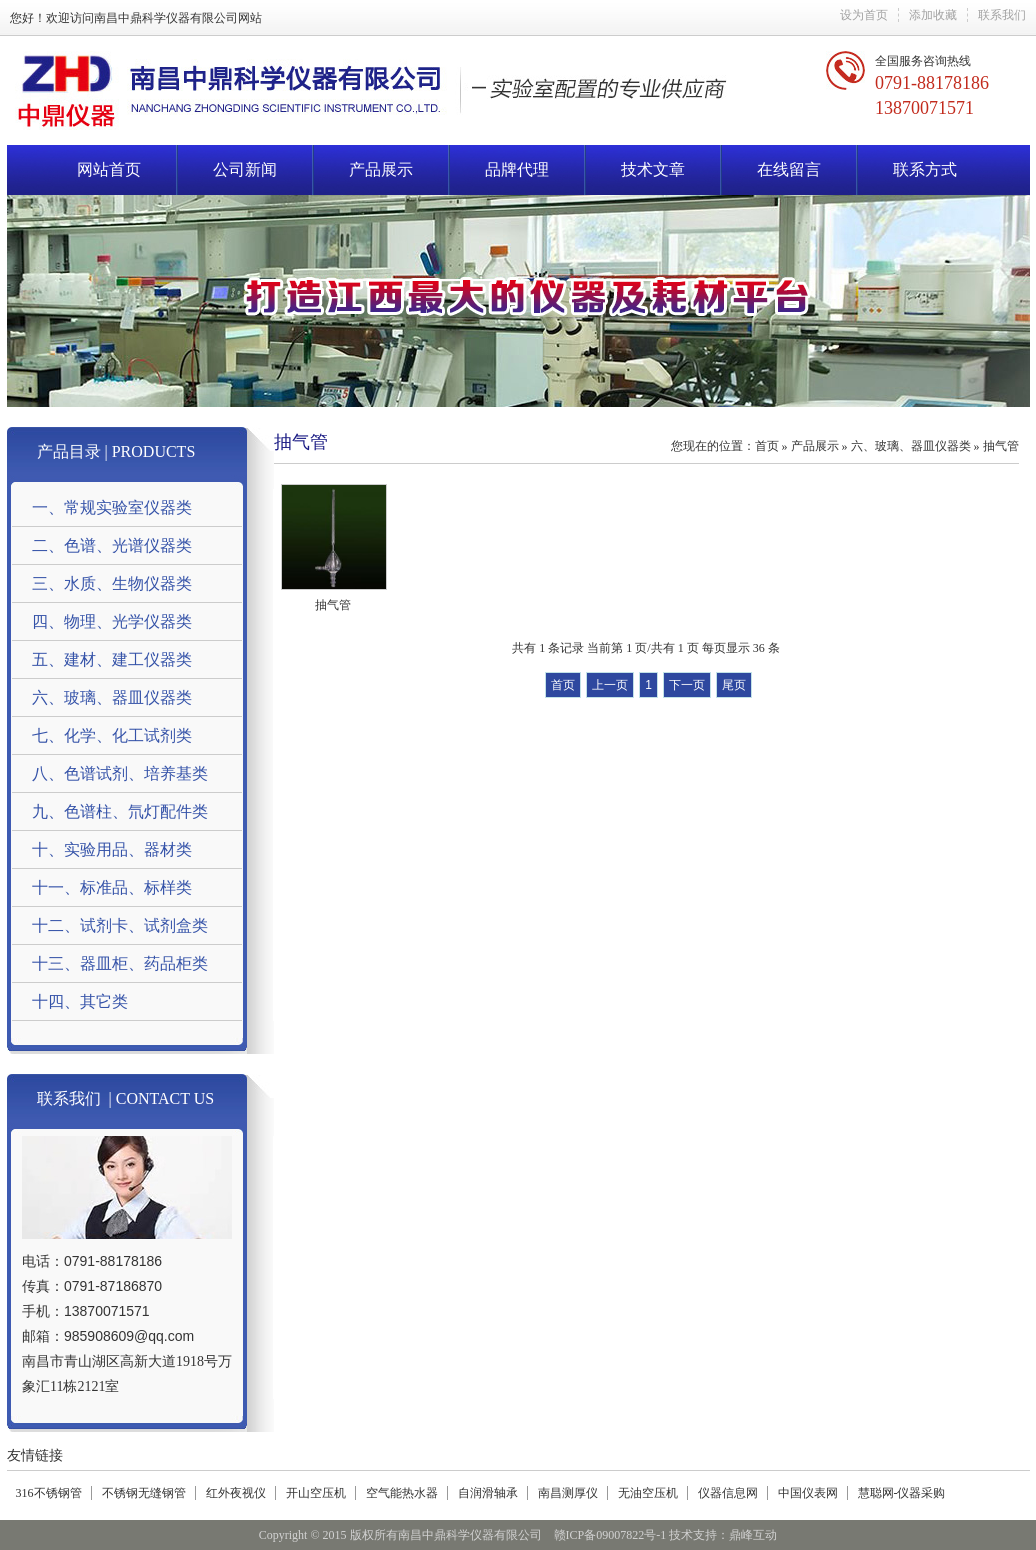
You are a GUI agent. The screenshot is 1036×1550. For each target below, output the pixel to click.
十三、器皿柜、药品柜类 (120, 963)
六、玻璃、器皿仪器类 (112, 697)
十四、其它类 (80, 1001)
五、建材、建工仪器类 (112, 659)
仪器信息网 (728, 1493)
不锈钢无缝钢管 (144, 1493)
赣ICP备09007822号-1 (610, 1535)
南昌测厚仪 (568, 1493)
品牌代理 (517, 169)
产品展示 (381, 169)
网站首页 (109, 169)
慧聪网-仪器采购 (902, 1493)
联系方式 (925, 169)
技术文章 (653, 169)
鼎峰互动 (753, 1535)
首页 (767, 446)
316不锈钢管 (49, 1493)
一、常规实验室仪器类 (112, 507)
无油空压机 (648, 1493)
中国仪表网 (808, 1493)
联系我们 (1002, 15)
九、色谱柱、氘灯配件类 (120, 811)
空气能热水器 (402, 1493)
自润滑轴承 (488, 1493)
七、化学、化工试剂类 (112, 735)
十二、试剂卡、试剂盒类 (120, 925)
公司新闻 (245, 169)
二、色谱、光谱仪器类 (112, 545)
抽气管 (1001, 446)
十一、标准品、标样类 (112, 887)
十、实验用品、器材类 (112, 849)
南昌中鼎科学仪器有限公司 (166, 18)
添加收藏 (933, 15)
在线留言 (789, 169)
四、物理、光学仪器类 (112, 621)
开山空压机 (316, 1493)
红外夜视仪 (236, 1493)
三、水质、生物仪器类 (112, 583)
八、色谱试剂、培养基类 (120, 773)
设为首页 (864, 15)
